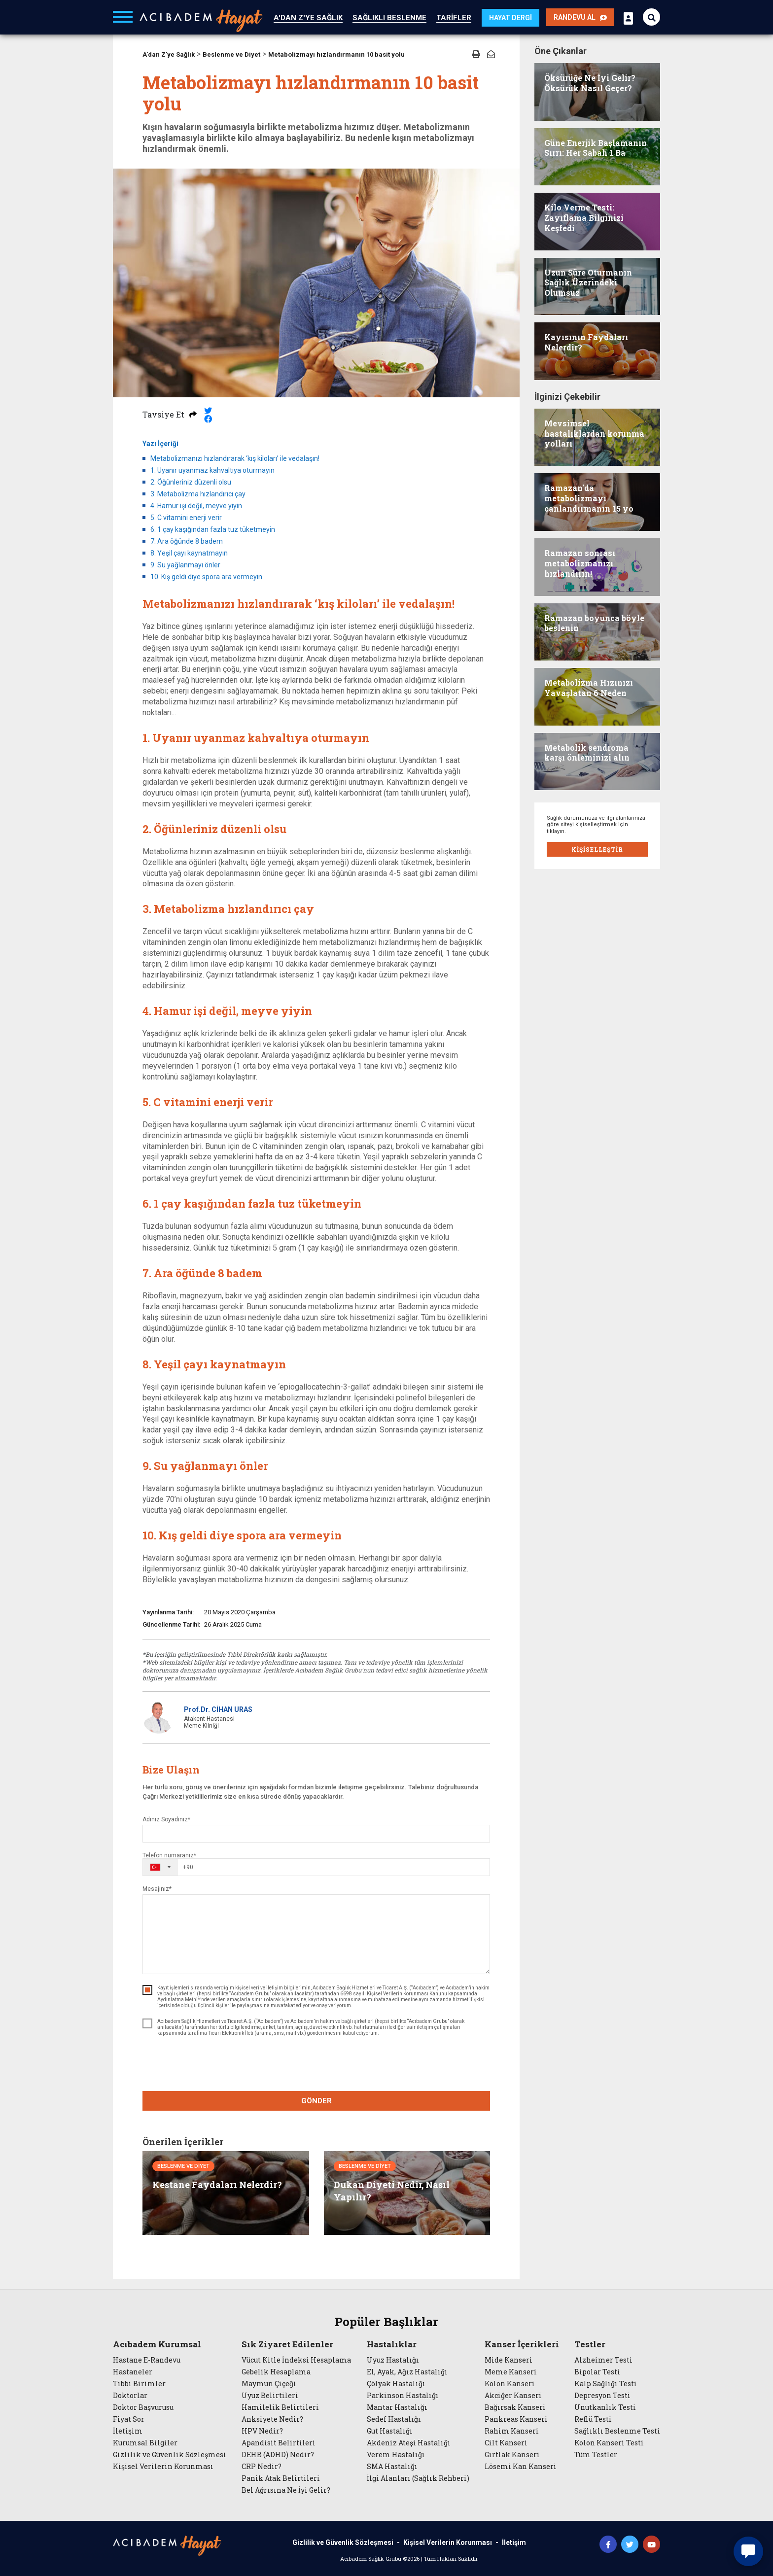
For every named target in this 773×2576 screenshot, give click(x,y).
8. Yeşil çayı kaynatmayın (189, 553)
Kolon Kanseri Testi (609, 2442)
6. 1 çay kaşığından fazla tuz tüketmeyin (212, 529)
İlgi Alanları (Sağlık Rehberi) (418, 2478)
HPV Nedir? (262, 2431)
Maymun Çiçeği (269, 2383)
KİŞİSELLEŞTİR (597, 849)
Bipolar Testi (597, 2371)
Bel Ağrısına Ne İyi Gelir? (286, 2490)
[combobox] (168, 1867)
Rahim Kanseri (512, 2431)
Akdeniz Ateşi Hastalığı (409, 2442)
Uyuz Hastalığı (393, 2360)
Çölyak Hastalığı (396, 2383)
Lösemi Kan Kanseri (521, 2466)
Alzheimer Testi (603, 2360)
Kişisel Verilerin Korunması (163, 2466)
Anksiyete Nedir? (272, 2419)
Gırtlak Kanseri (512, 2454)
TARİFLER (453, 17)
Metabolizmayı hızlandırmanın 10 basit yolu (336, 54)
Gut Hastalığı (390, 2431)
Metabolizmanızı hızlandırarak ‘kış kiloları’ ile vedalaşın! (234, 458)
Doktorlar (130, 2395)
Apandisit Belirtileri (279, 2442)
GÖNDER (316, 2100)
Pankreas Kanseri (516, 2419)
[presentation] (316, 2065)
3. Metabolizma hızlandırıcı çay (198, 494)
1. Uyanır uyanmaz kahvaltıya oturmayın (212, 470)
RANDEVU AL (580, 17)
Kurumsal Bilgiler (145, 2442)
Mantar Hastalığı (397, 2407)
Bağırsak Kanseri (515, 2407)
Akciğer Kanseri (513, 2395)
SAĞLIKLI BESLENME (389, 17)
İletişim (127, 2431)
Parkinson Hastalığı (403, 2395)
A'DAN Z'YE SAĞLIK (308, 17)
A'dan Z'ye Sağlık (168, 54)
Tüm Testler (595, 2454)
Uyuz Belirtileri (270, 2395)
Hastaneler (132, 2371)
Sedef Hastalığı (394, 2419)
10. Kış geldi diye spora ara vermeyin (206, 577)
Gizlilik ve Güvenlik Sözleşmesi (169, 2454)
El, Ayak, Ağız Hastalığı (407, 2371)
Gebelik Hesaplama (276, 2371)
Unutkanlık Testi (605, 2407)
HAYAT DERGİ (510, 18)
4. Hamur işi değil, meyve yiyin (196, 506)
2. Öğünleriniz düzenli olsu (190, 482)
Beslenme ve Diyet (231, 54)
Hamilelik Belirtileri (280, 2407)
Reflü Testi (593, 2419)
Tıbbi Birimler (139, 2383)
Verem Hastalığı (396, 2454)
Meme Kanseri (511, 2371)
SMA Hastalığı (392, 2466)
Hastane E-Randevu (146, 2360)
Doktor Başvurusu (143, 2407)
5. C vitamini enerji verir (186, 518)
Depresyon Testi (602, 2395)
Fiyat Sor (128, 2419)
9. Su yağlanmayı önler (185, 565)
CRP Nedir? (261, 2466)
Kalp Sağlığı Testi (605, 2383)
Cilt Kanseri (506, 2442)
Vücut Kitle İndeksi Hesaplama (296, 2360)
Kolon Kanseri (510, 2383)
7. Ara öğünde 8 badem (186, 541)
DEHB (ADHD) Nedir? (278, 2454)
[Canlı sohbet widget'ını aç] (748, 2551)
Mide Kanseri (508, 2360)
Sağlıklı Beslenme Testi (617, 2431)
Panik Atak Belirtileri (281, 2478)
